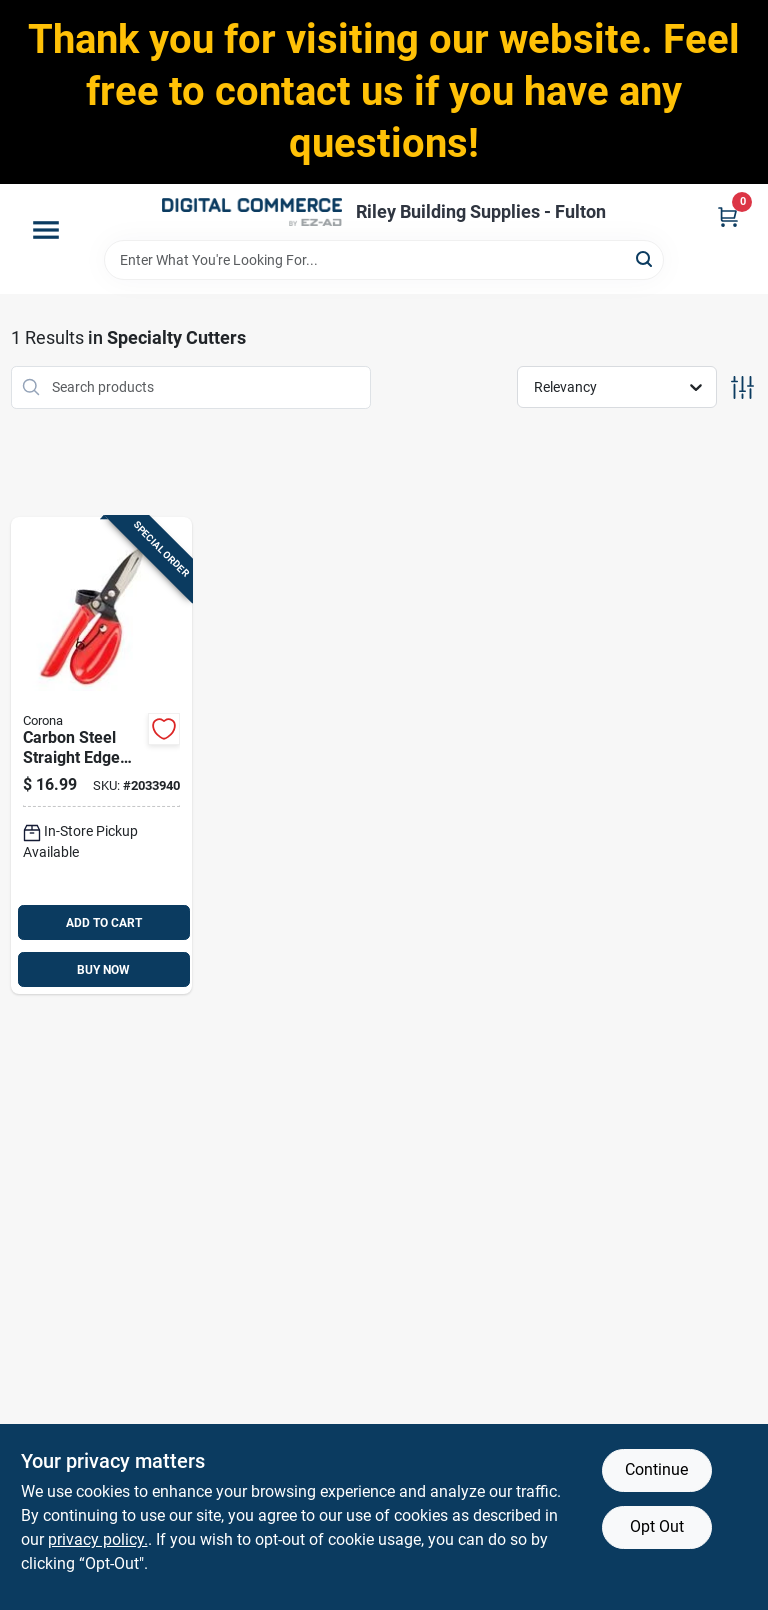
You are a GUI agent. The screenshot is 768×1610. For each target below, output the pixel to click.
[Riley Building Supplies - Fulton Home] (252, 212)
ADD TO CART (104, 923)
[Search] (645, 258)
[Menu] (46, 230)
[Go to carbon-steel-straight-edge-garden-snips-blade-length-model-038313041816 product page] (102, 756)
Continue (656, 1469)
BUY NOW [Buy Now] (103, 970)
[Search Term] (384, 260)
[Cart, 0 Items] (728, 216)
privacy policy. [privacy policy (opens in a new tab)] (98, 1539)
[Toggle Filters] (742, 387)
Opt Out (657, 1526)
